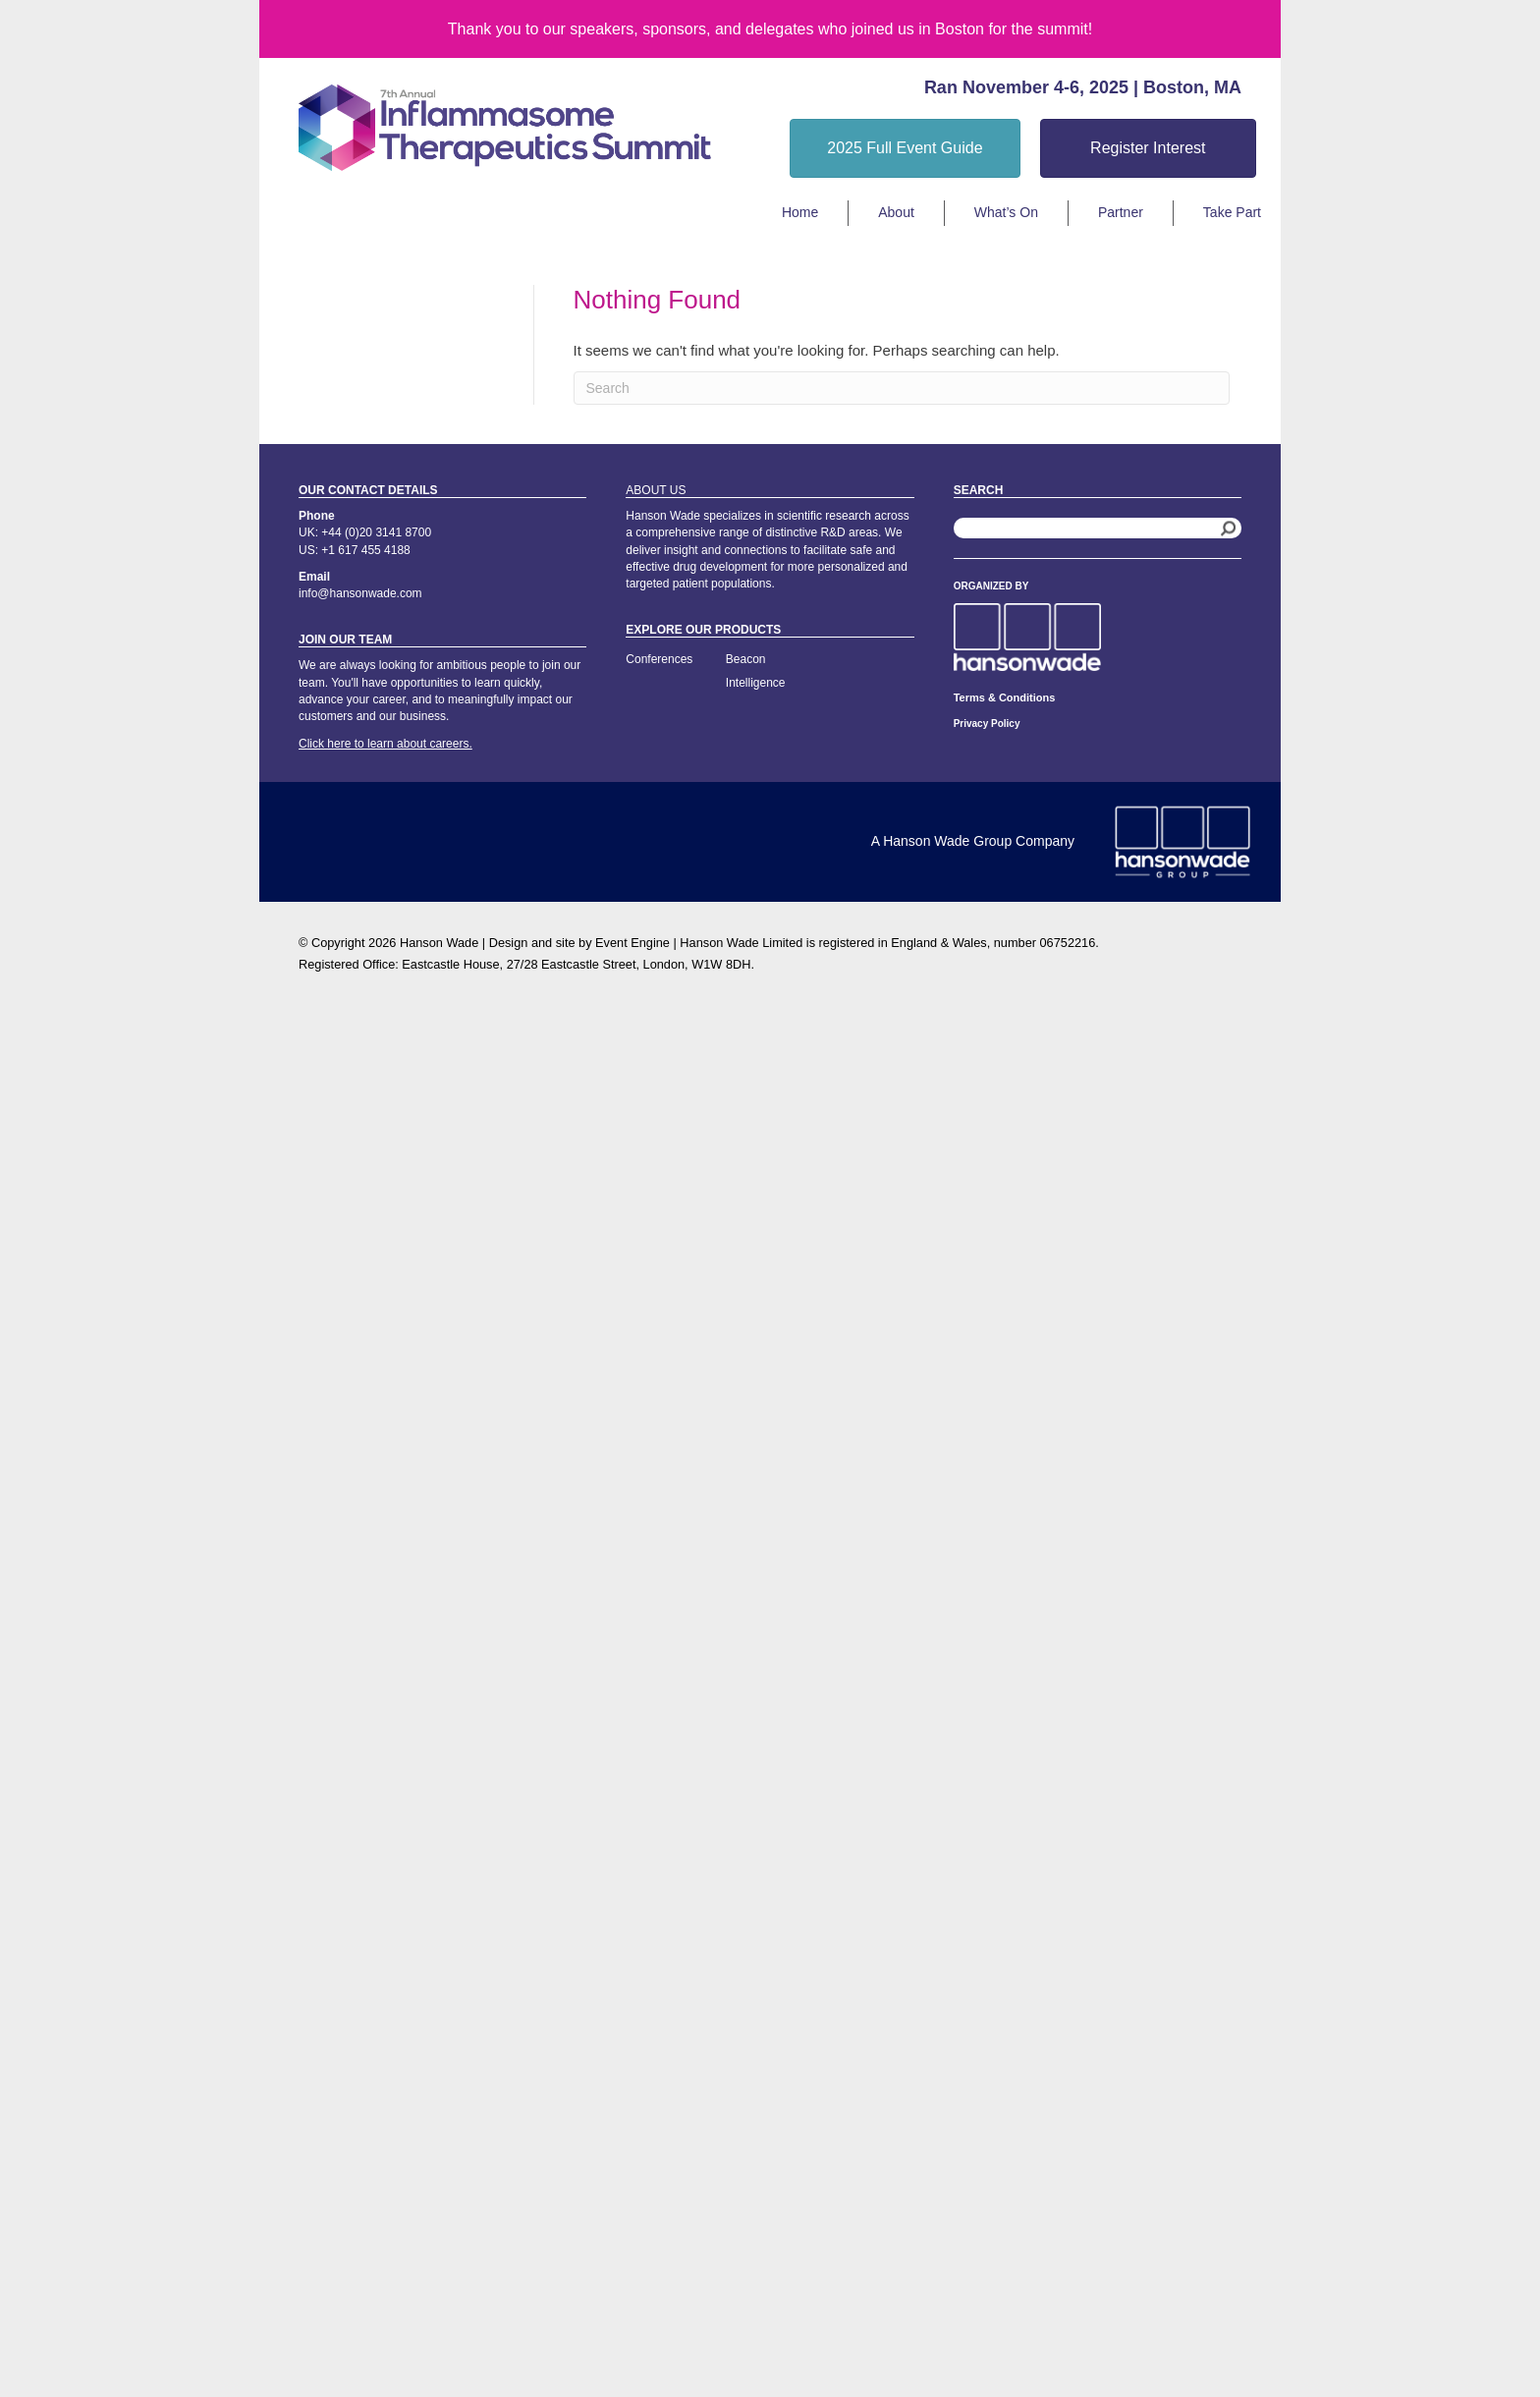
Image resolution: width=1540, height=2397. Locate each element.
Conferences (659, 659)
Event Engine (632, 942)
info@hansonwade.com (360, 593)
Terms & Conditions (1005, 697)
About (896, 212)
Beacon (746, 659)
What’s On (1006, 212)
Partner (1120, 212)
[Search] (902, 388)
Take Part (1232, 212)
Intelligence (756, 683)
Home (800, 212)
